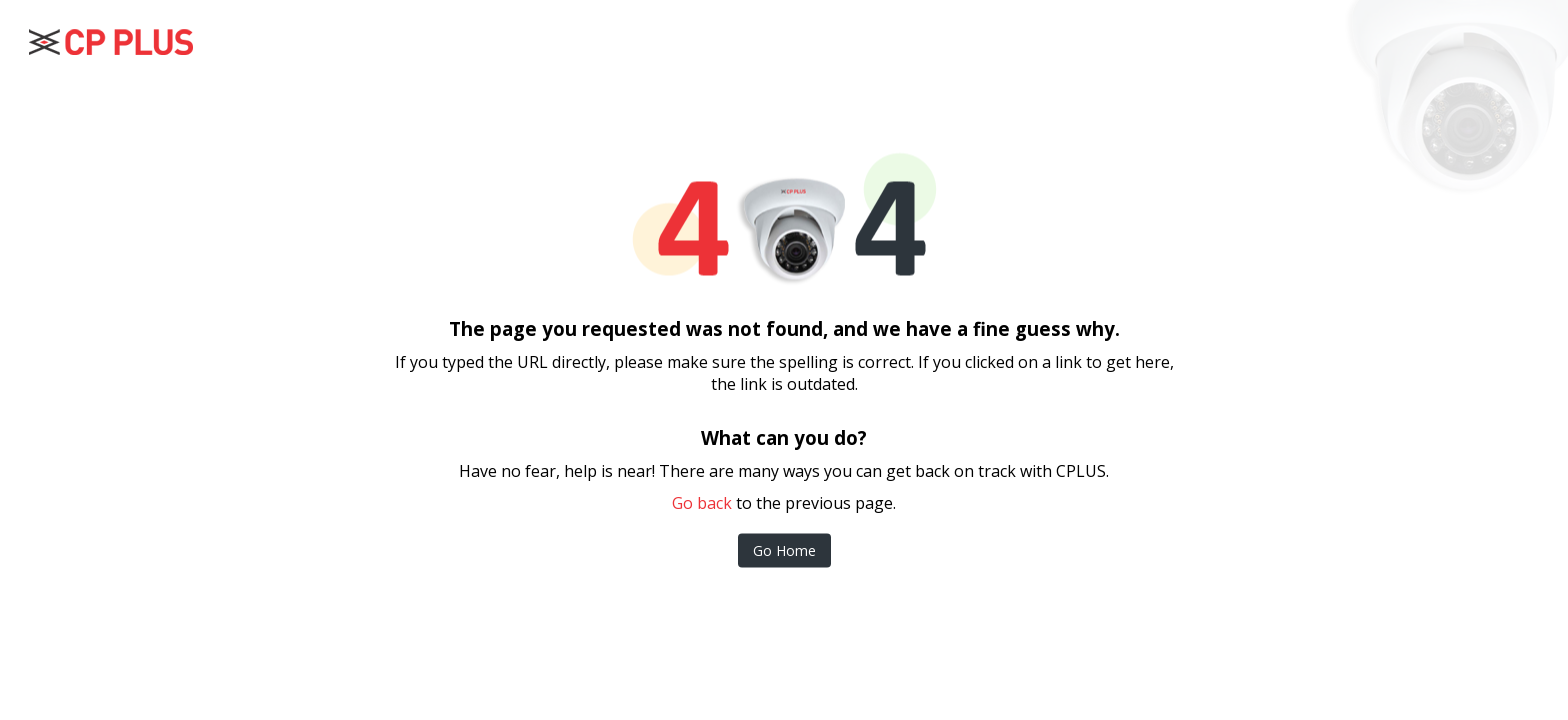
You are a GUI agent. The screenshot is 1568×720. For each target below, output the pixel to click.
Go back (702, 503)
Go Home (784, 550)
